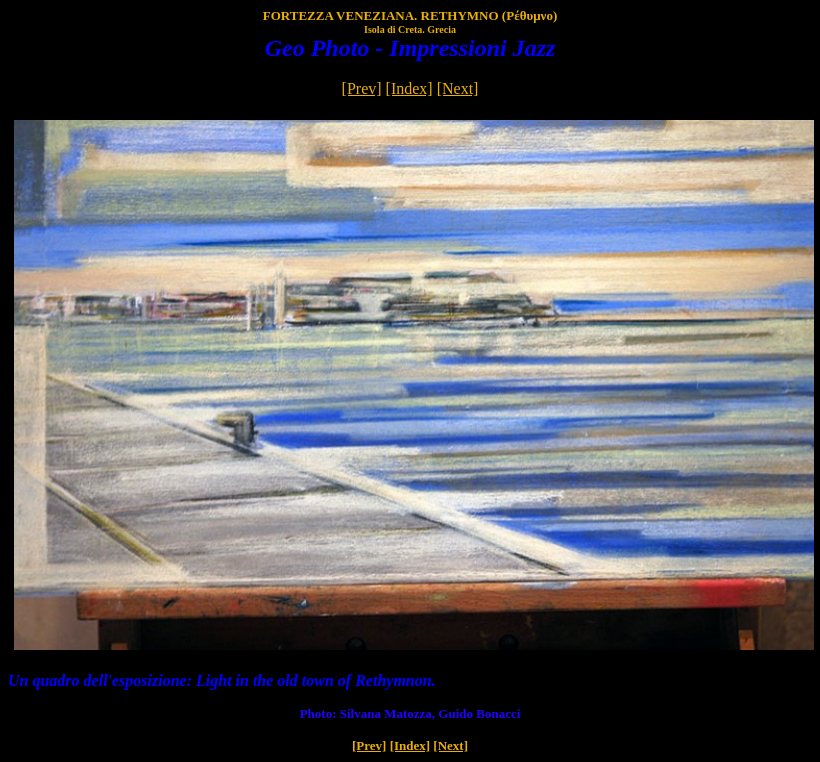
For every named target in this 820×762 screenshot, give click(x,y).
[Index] (409, 88)
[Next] (458, 88)
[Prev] (362, 88)
